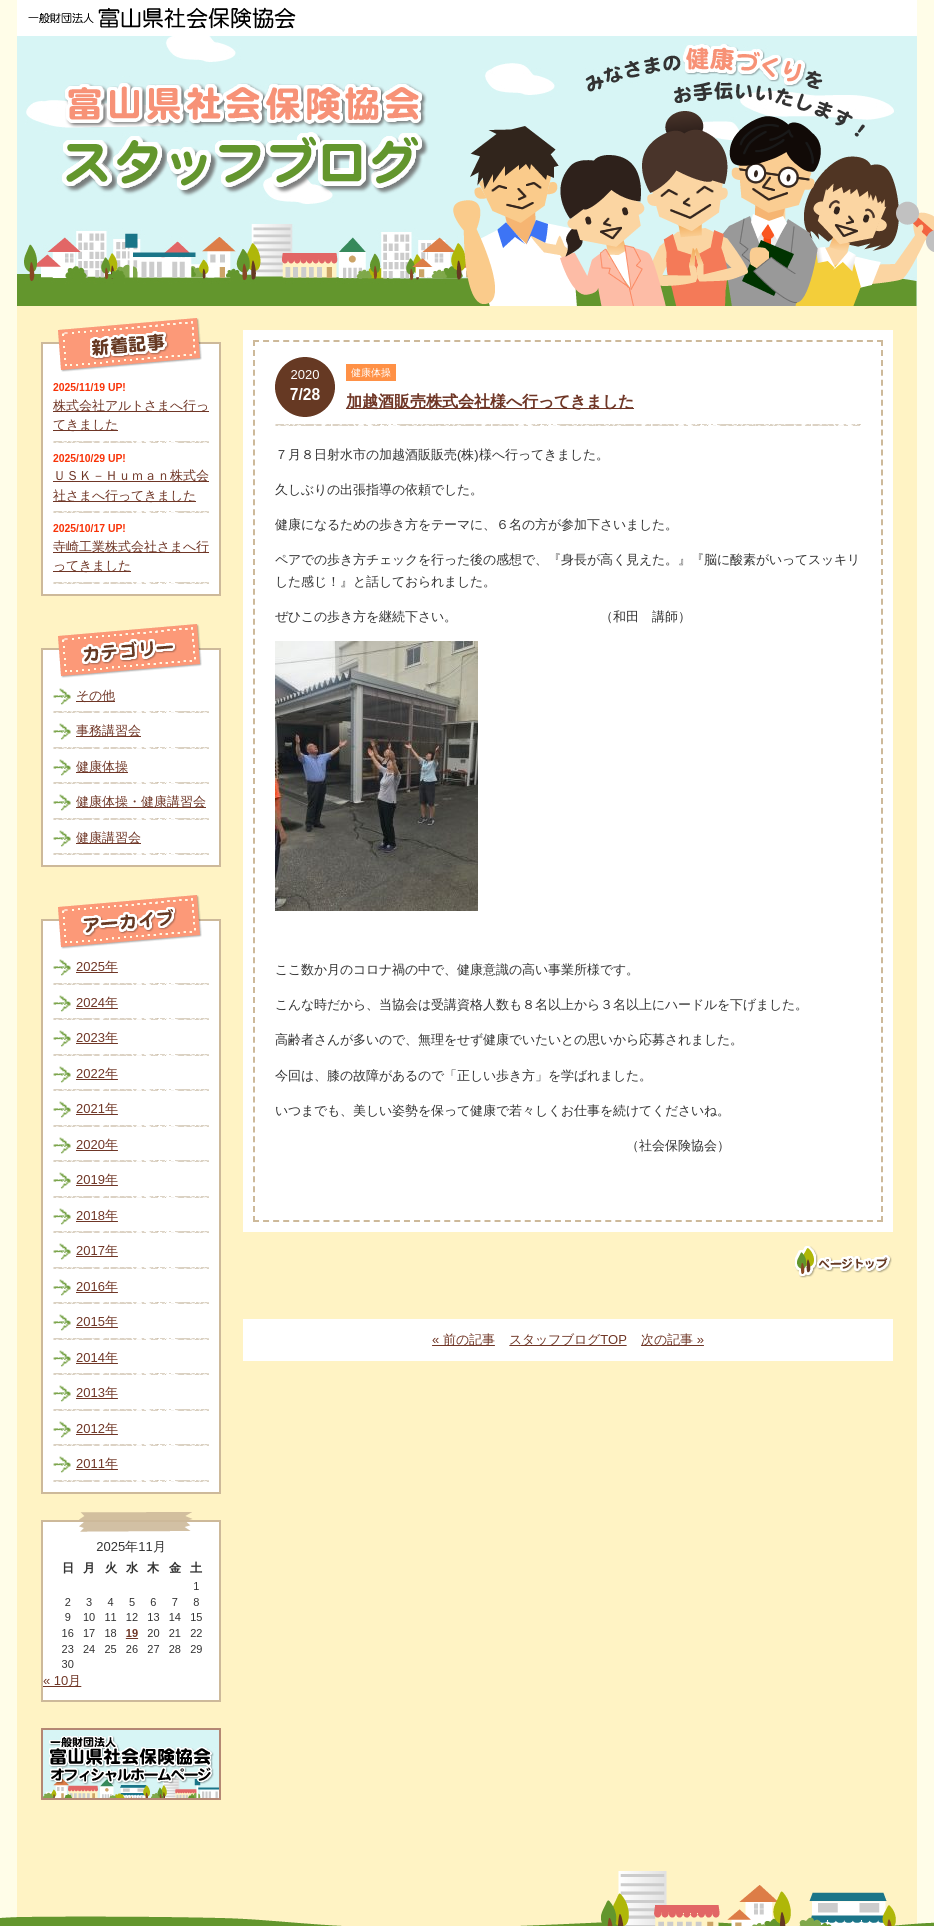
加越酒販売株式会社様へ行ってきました (490, 401)
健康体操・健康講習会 (141, 801)
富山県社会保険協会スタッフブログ (247, 138)
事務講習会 (108, 730)
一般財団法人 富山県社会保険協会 (162, 18)
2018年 (97, 1215)
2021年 (97, 1108)
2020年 (97, 1144)
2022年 (97, 1073)
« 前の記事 (463, 1339)
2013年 (97, 1392)
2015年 (97, 1321)
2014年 (97, 1357)
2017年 (97, 1250)
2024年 (97, 1002)
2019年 (97, 1179)
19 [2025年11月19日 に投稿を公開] (132, 1633)
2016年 (97, 1286)
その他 (95, 695)
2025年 (97, 966)
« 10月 (62, 1680)
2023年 (97, 1037)
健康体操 (102, 766)
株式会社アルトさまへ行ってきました (131, 415)
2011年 (97, 1463)
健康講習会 (108, 837)
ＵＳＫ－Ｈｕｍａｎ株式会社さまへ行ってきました (131, 485)
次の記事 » (672, 1339)
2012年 (97, 1428)
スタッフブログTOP (567, 1339)
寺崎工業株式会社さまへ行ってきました (131, 556)
